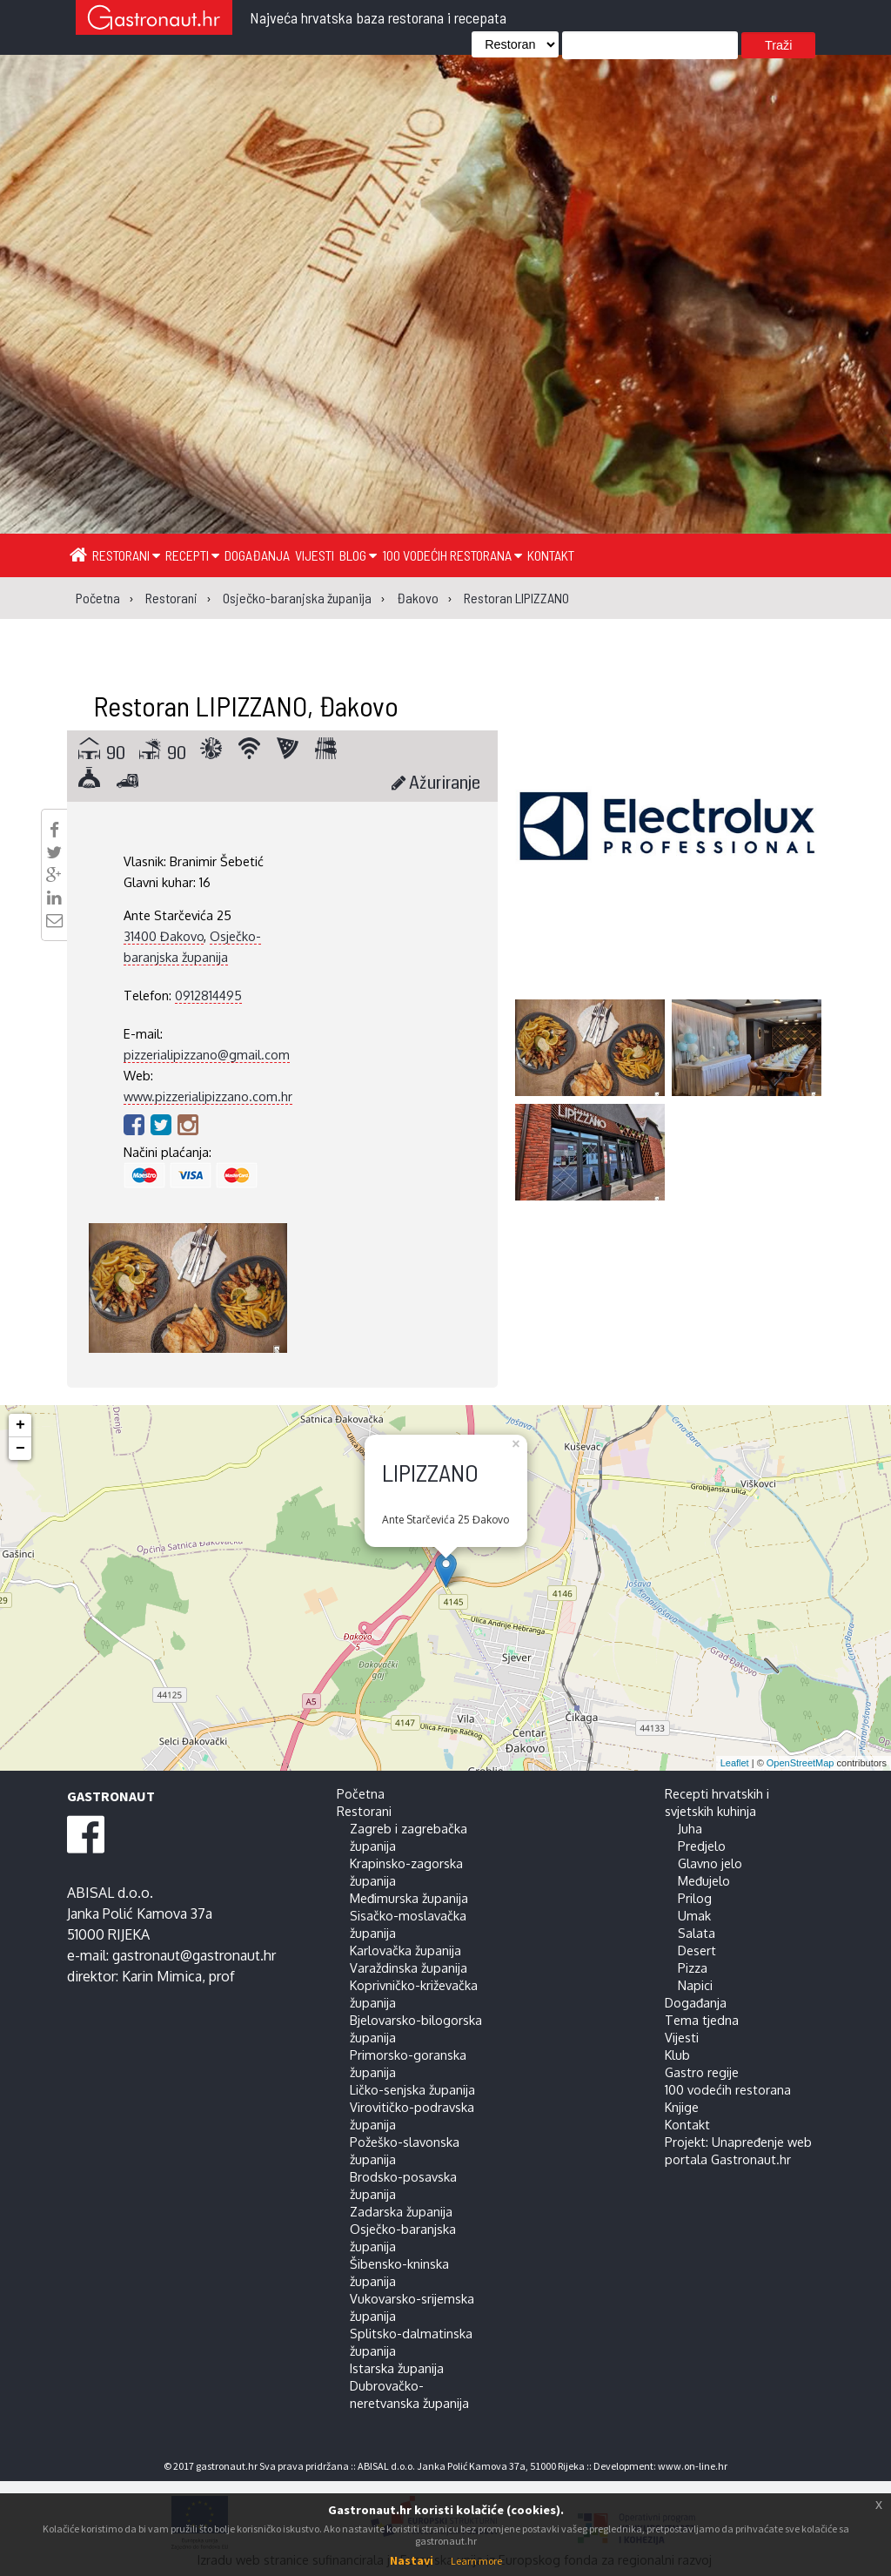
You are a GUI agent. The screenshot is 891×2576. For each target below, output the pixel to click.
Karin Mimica (162, 1976)
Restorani (126, 555)
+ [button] (20, 1425)
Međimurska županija (409, 1898)
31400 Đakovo (164, 936)
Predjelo (702, 1845)
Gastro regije (702, 2072)
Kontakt (550, 555)
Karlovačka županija (405, 1950)
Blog (358, 555)
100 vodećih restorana (452, 555)
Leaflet (734, 1763)
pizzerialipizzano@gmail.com (207, 1054)
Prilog (695, 1898)
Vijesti (314, 555)
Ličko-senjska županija (412, 2089)
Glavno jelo (710, 1863)
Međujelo (704, 1880)
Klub (677, 2054)
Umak (694, 1915)
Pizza (692, 1967)
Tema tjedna (702, 2020)
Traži (778, 45)
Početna (361, 1793)
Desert (697, 1950)
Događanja (257, 555)
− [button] (20, 1448)
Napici (695, 1985)
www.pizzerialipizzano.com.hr (208, 1096)
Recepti (192, 555)
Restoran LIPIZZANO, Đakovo (246, 705)
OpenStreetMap (800, 1763)
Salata (696, 1932)
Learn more (476, 2560)
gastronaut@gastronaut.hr (194, 1955)
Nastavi (411, 2560)
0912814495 (208, 995)
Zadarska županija (401, 2211)
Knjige (682, 2107)
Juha (690, 1828)
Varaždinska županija (408, 1967)
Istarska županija (397, 2368)
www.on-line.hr (692, 2465)
